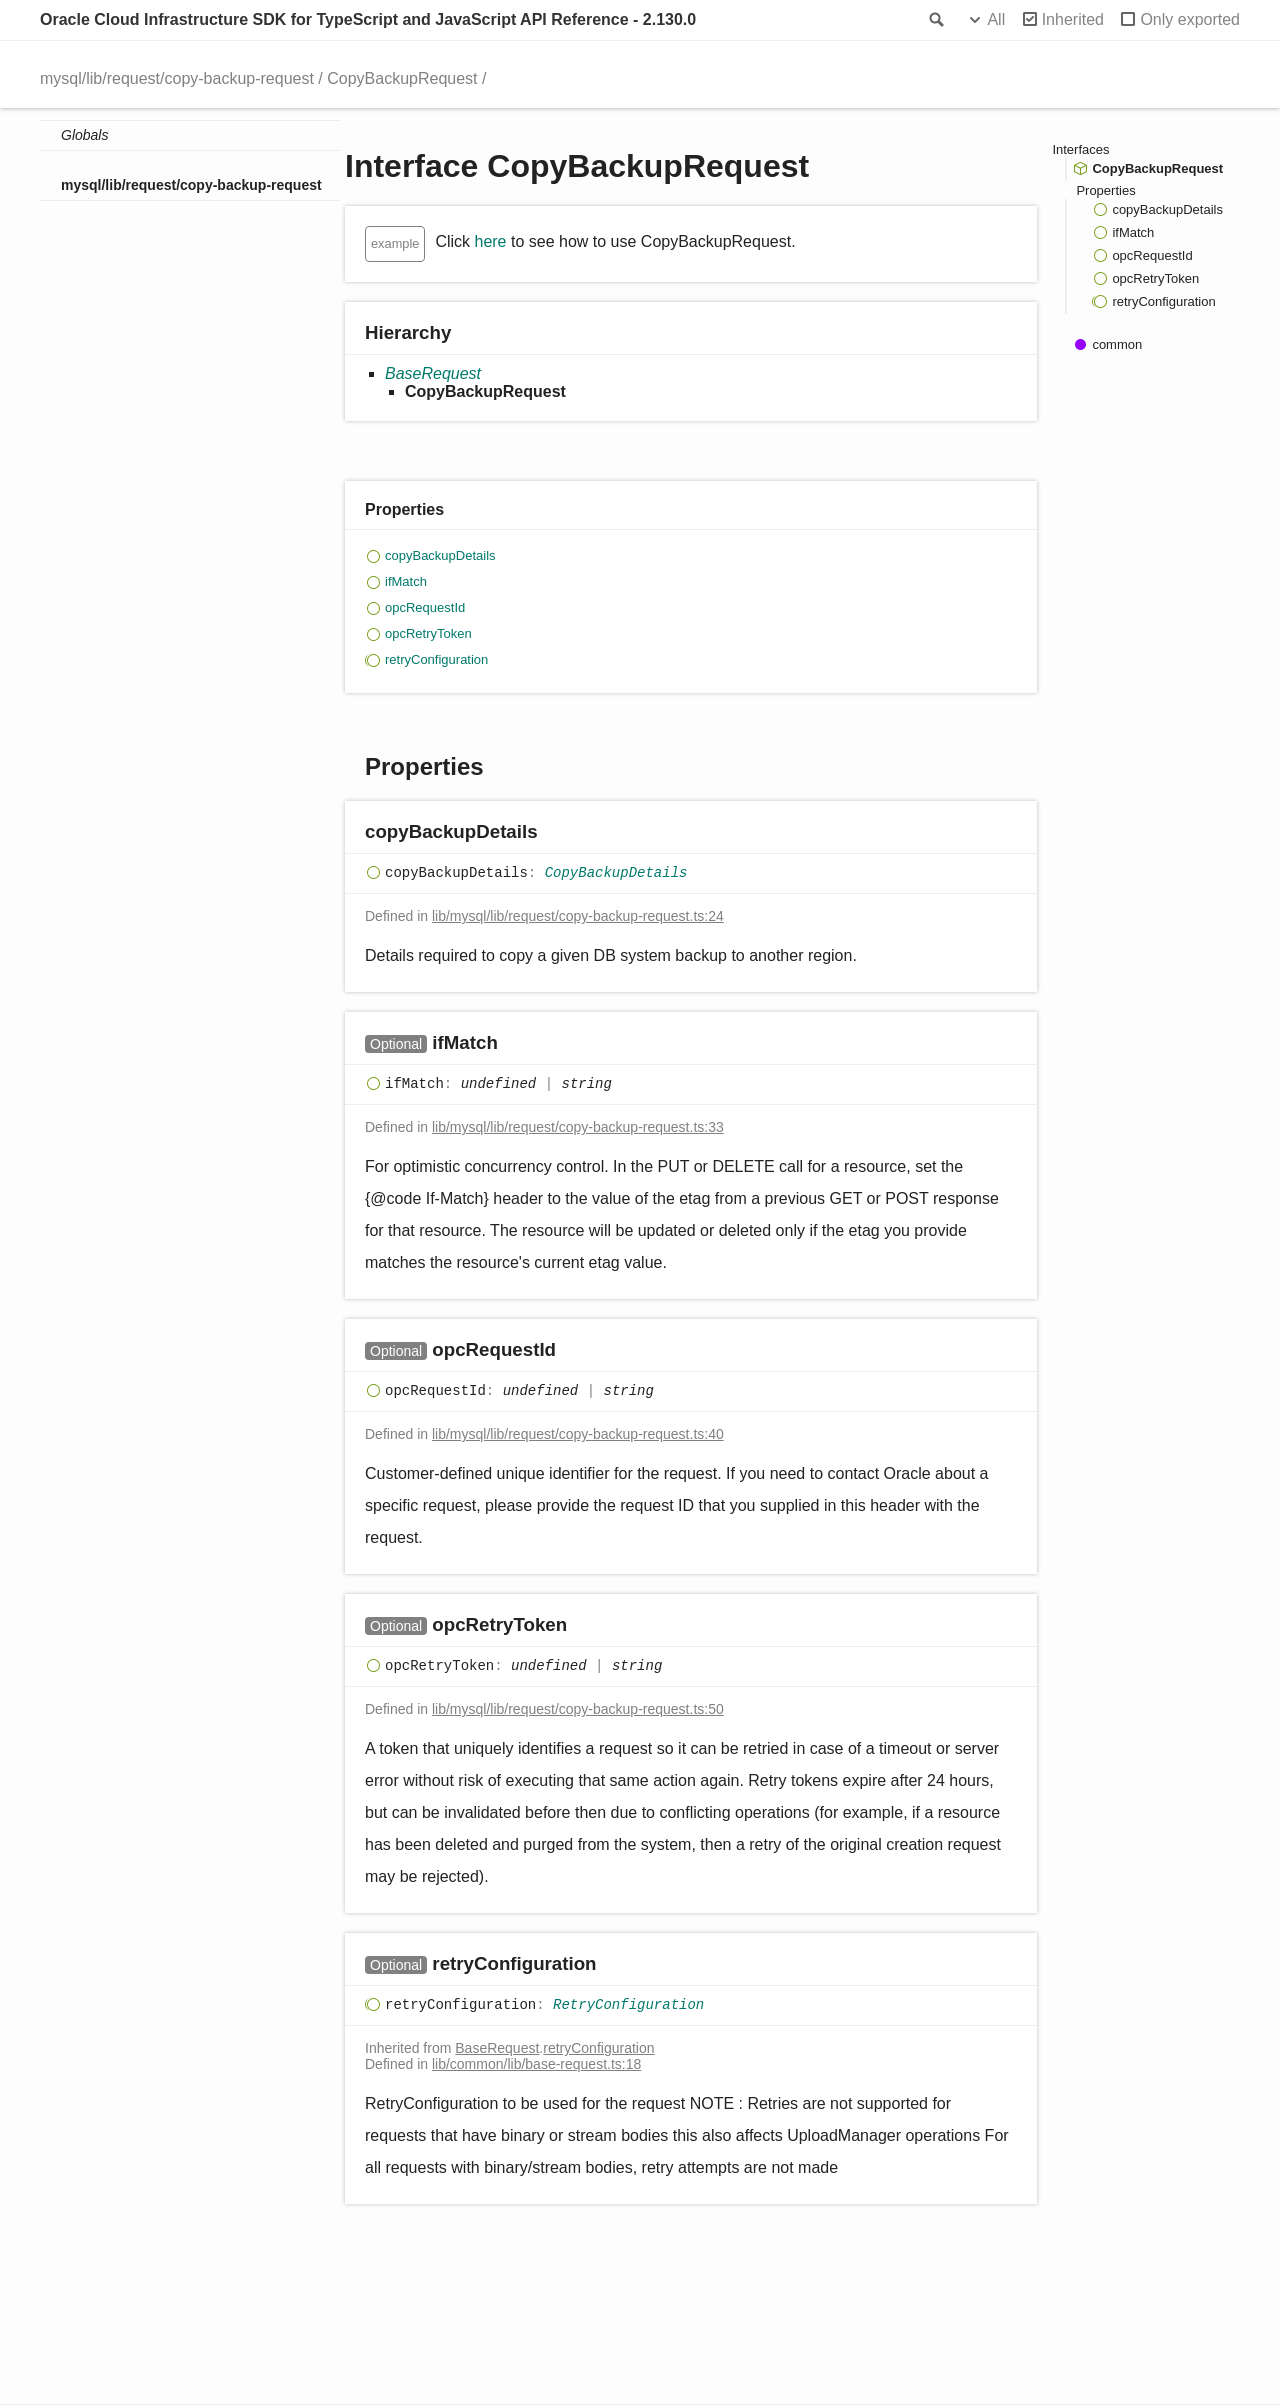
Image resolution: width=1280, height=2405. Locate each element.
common (1117, 344)
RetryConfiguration (628, 2006)
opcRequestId (425, 607)
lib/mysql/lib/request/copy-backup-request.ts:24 (578, 916)
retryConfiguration (436, 659)
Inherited (1073, 19)
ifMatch (406, 581)
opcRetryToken (428, 633)
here (490, 241)
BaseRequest (433, 373)
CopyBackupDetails (616, 874)
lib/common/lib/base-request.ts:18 (536, 2064)
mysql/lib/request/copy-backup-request (177, 78)
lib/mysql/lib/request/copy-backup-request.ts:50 (578, 1709)
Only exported (1190, 19)
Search (935, 20)
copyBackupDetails (440, 555)
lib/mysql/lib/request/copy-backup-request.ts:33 (578, 1127)
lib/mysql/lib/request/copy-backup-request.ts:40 (578, 1434)
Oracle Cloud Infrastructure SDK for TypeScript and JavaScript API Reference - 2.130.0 (368, 19)
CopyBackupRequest (402, 78)
